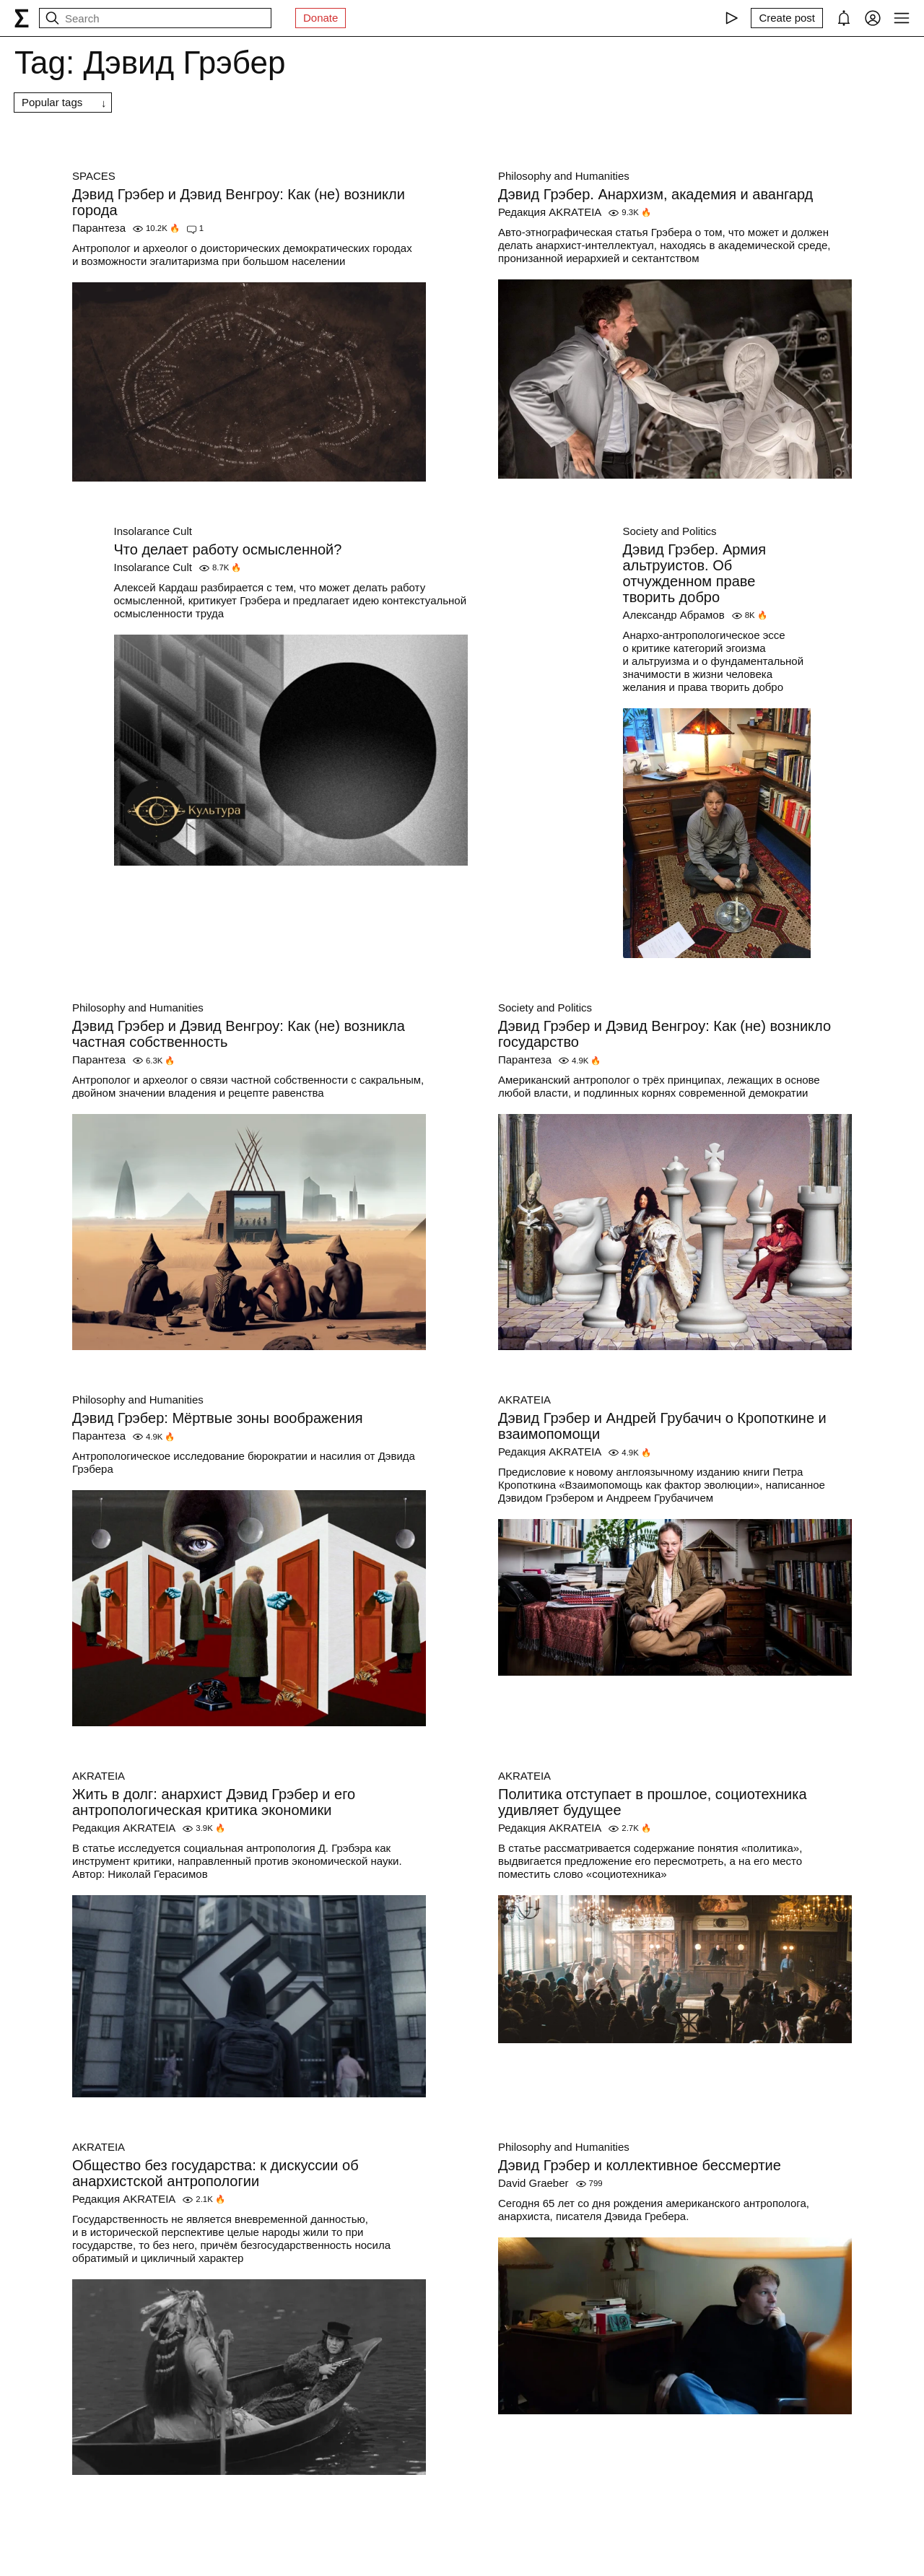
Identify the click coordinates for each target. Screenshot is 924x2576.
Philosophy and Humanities (563, 176)
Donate (320, 18)
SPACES (94, 176)
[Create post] (786, 18)
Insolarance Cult (153, 531)
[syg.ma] (21, 18)
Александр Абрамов (674, 615)
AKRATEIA (524, 1399)
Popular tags (52, 102)
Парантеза (99, 228)
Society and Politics (670, 531)
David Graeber (533, 2183)
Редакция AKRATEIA (549, 212)
